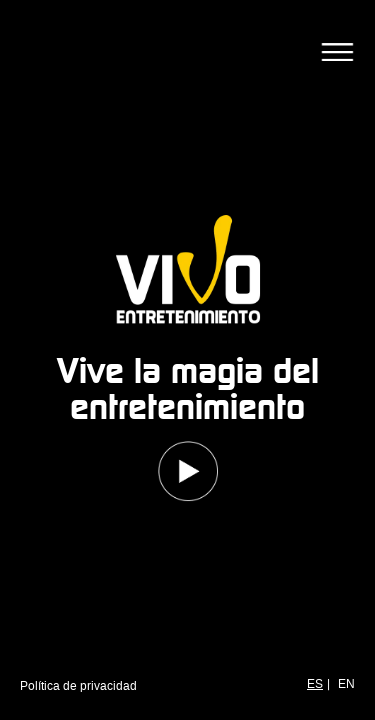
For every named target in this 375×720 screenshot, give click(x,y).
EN (346, 684)
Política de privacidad (78, 686)
